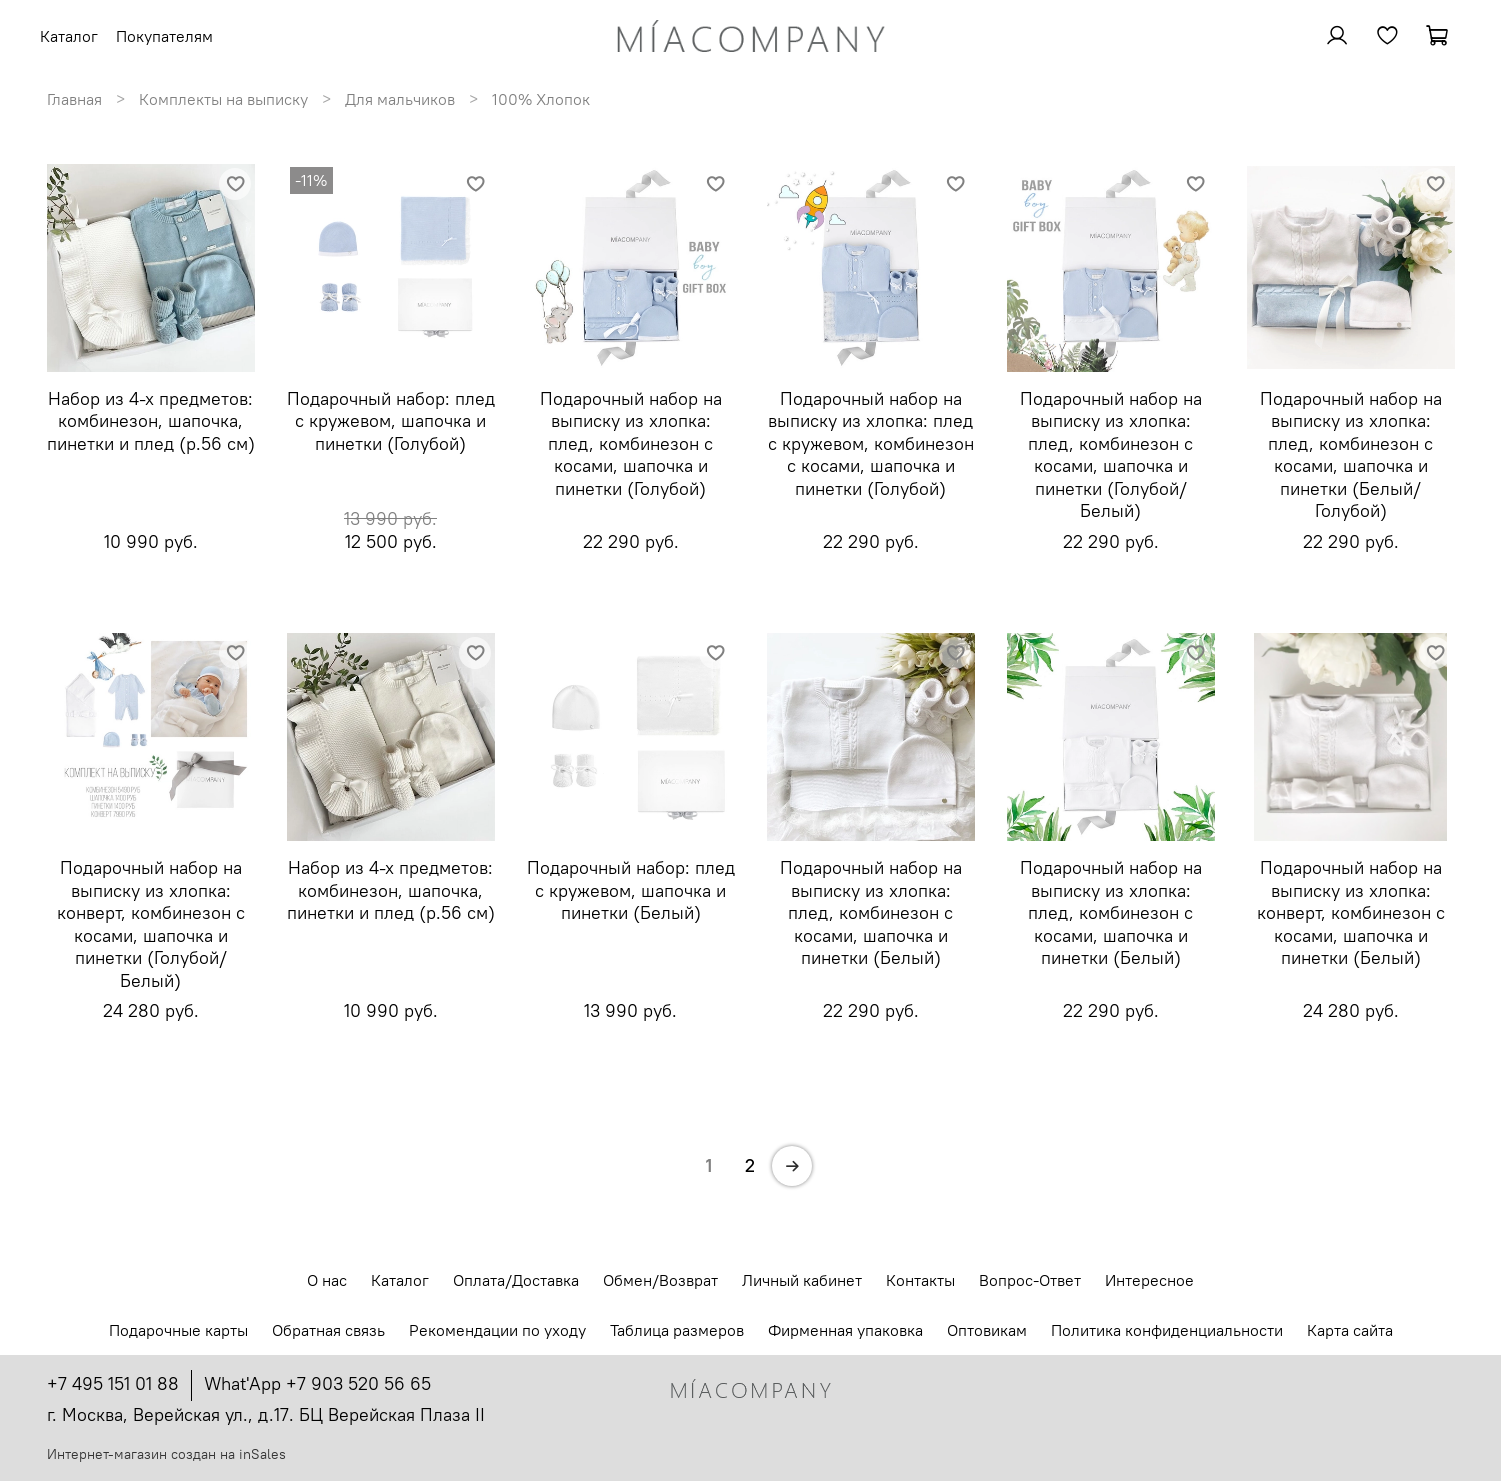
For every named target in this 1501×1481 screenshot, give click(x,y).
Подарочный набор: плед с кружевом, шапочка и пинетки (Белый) (631, 890)
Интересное (1149, 1280)
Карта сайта (1350, 1330)
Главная (74, 99)
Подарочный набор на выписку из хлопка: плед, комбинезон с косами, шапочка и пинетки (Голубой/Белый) (1111, 455)
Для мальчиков (400, 99)
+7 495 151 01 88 (113, 1383)
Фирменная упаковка (845, 1330)
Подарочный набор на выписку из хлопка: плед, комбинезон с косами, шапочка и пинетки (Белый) (871, 912)
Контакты (920, 1280)
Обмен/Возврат (660, 1280)
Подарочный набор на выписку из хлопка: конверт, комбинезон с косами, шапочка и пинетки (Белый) (1351, 912)
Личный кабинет (802, 1280)
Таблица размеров (677, 1330)
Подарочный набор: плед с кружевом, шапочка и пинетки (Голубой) (391, 421)
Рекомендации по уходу (497, 1330)
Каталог (400, 1280)
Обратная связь (328, 1330)
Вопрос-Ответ (1030, 1280)
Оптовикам (987, 1330)
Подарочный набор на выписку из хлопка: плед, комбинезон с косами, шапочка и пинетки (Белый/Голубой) (1351, 455)
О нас (327, 1280)
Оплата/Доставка (516, 1280)
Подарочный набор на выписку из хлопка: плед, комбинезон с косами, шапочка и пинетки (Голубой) (631, 443)
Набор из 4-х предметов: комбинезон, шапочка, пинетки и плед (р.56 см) (151, 421)
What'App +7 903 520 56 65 (317, 1383)
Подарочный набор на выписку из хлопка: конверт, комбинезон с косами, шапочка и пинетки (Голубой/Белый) (151, 924)
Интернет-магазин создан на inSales (166, 1454)
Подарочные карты (178, 1330)
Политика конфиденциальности (1167, 1330)
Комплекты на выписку (223, 99)
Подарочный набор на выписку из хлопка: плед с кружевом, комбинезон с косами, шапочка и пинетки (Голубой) (871, 443)
